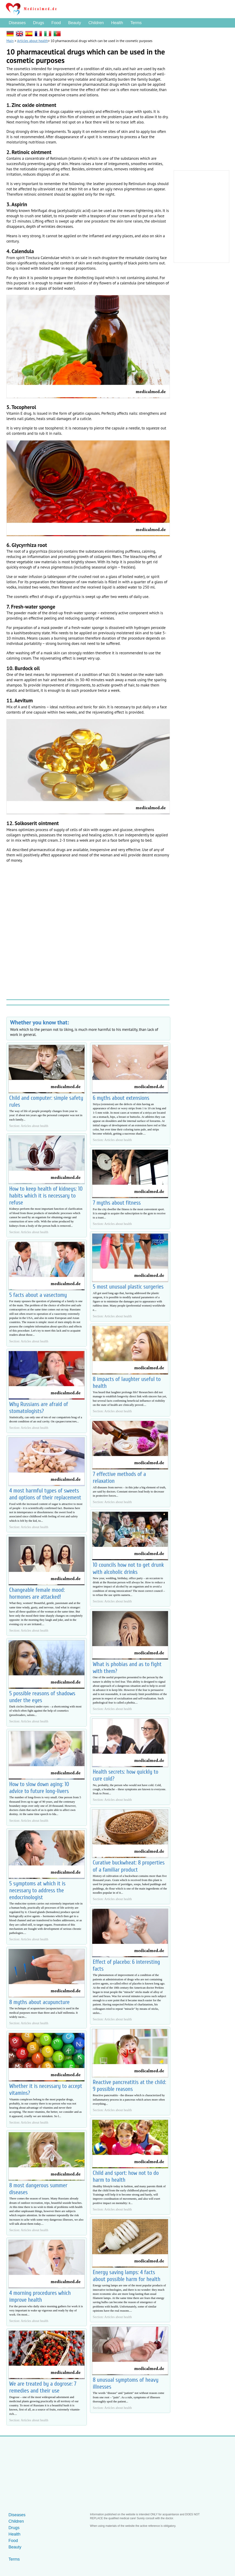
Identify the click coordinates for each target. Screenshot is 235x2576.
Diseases (17, 22)
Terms (136, 22)
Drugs (38, 22)
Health (117, 22)
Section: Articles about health (28, 1126)
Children (96, 22)
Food (56, 22)
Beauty (74, 22)
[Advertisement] (40, 900)
